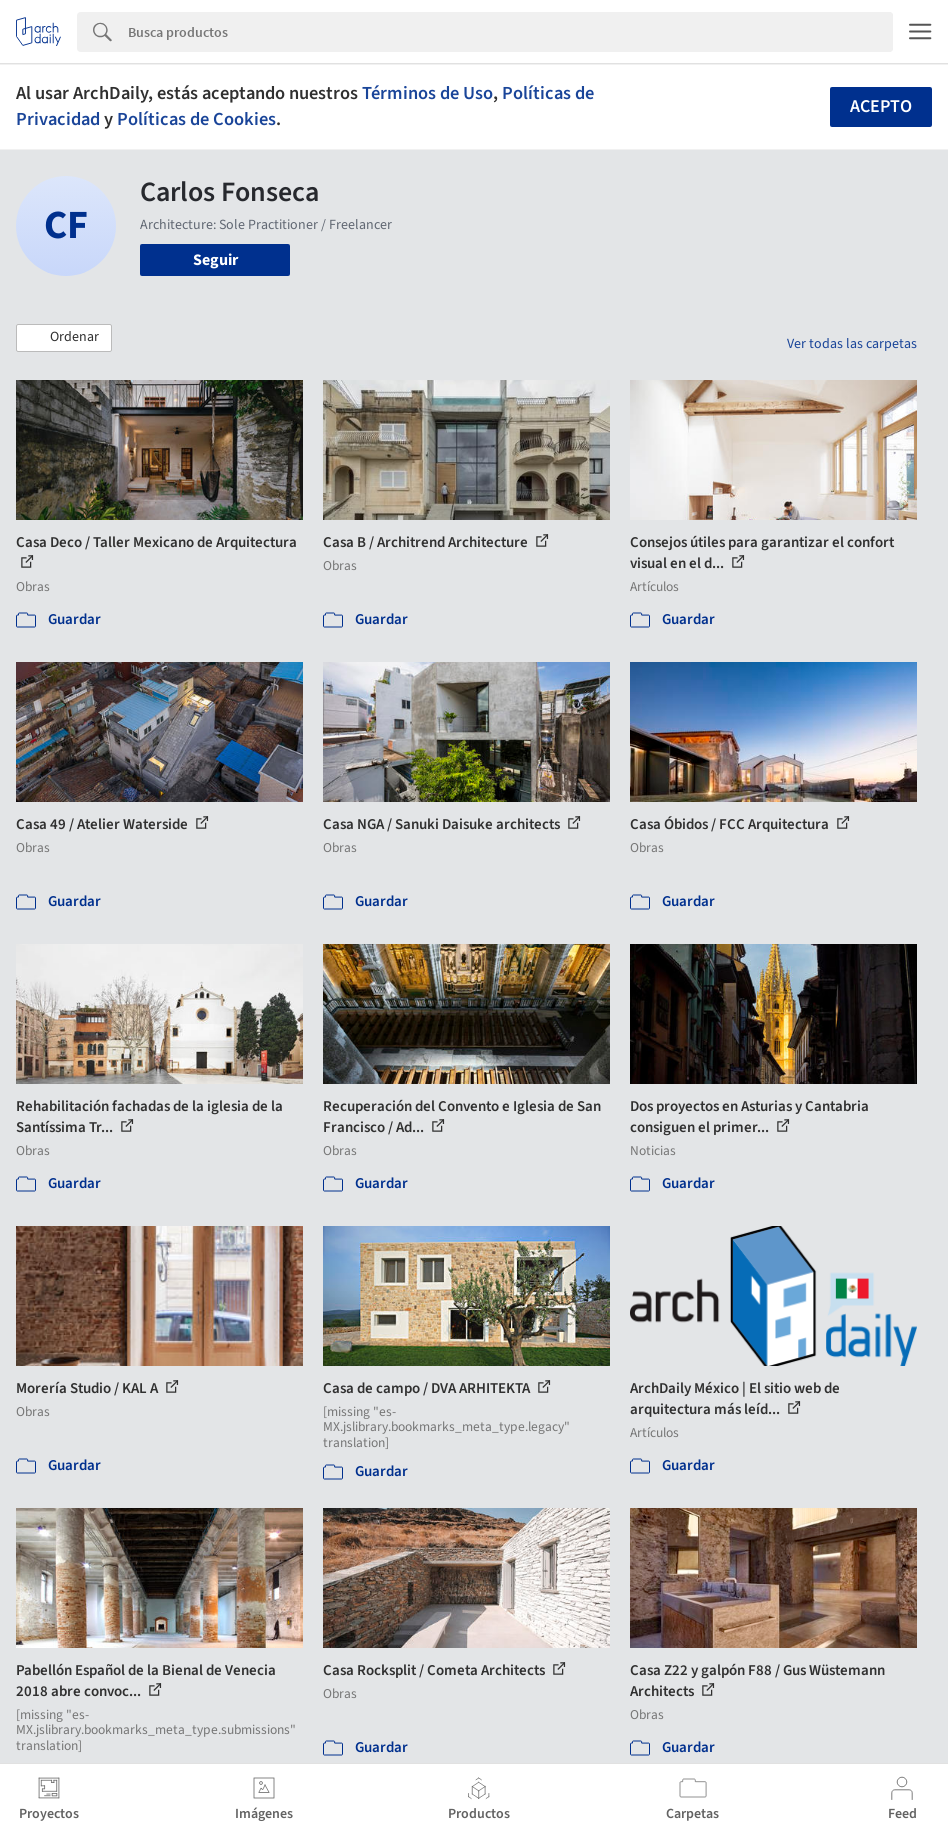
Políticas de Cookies (196, 119)
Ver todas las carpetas (852, 344)
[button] (64, 338)
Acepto (881, 106)
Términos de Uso (427, 93)
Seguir (215, 260)
